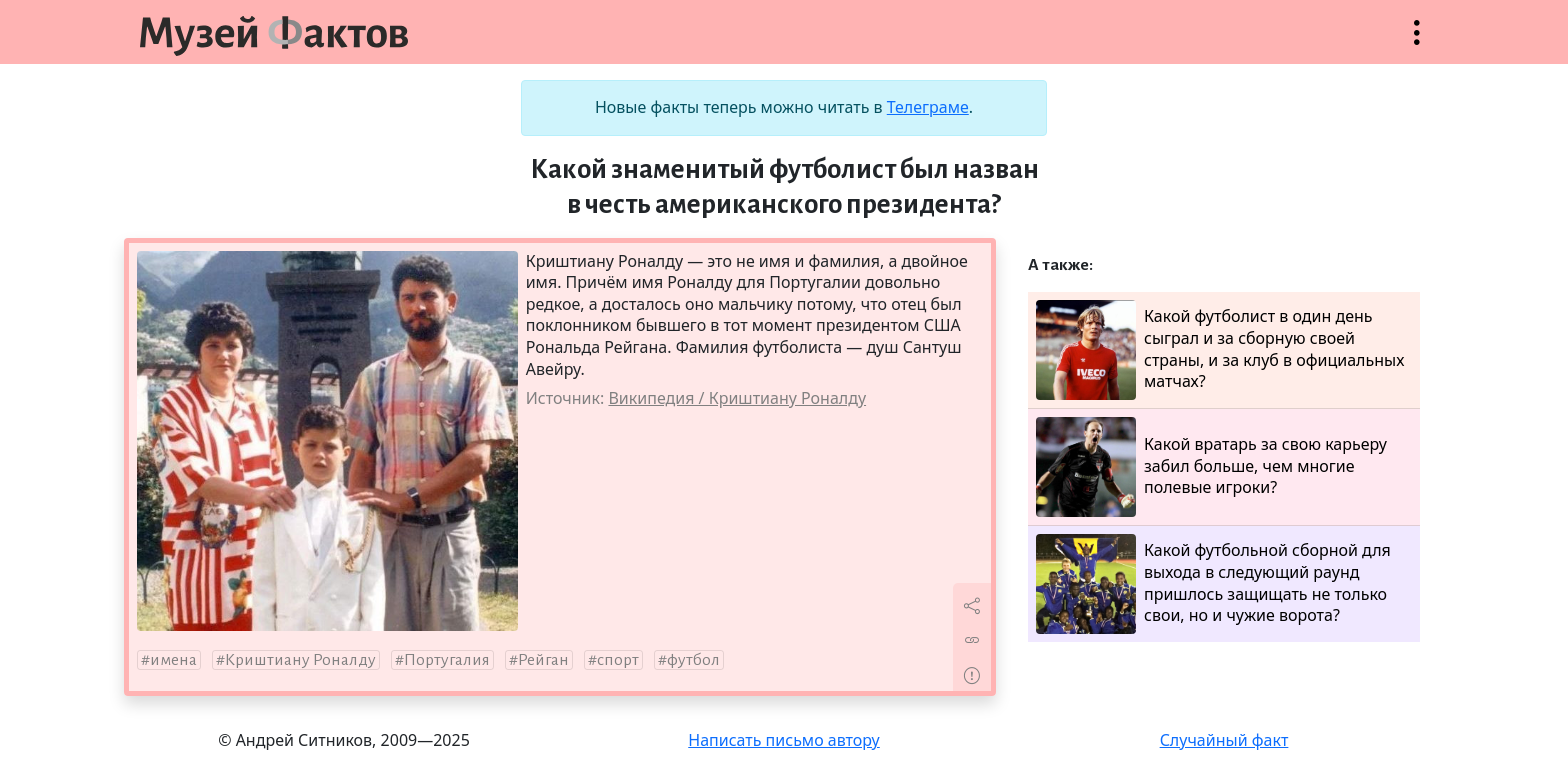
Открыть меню (1417, 42)
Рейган (543, 660)
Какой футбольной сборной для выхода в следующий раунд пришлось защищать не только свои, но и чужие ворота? (1213, 584)
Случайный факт (1224, 740)
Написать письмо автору (784, 740)
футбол (693, 660)
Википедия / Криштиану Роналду (737, 398)
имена (173, 660)
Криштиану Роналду (300, 660)
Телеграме (928, 107)
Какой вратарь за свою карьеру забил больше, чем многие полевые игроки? (1211, 467)
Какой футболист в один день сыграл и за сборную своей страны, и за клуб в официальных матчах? (1220, 350)
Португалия (447, 660)
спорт (618, 660)
